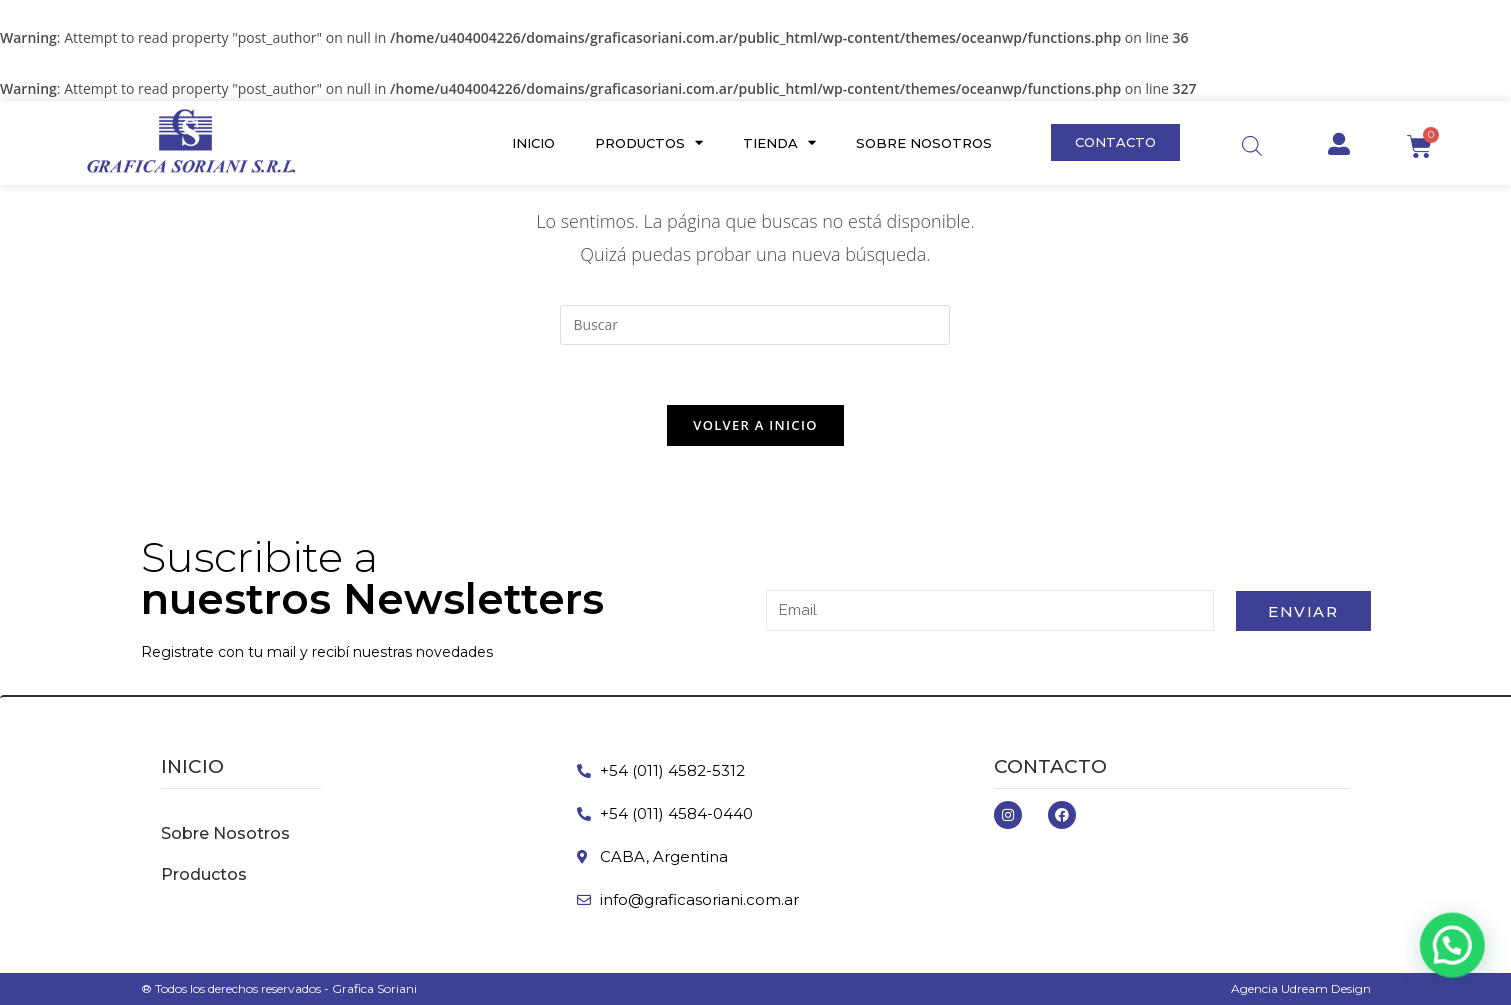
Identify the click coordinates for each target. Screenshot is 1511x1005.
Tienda (779, 142)
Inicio (533, 143)
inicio (192, 766)
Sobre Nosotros (924, 143)
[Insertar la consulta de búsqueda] (755, 325)
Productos (649, 142)
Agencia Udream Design (1301, 988)
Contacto (1050, 766)
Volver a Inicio (755, 425)
